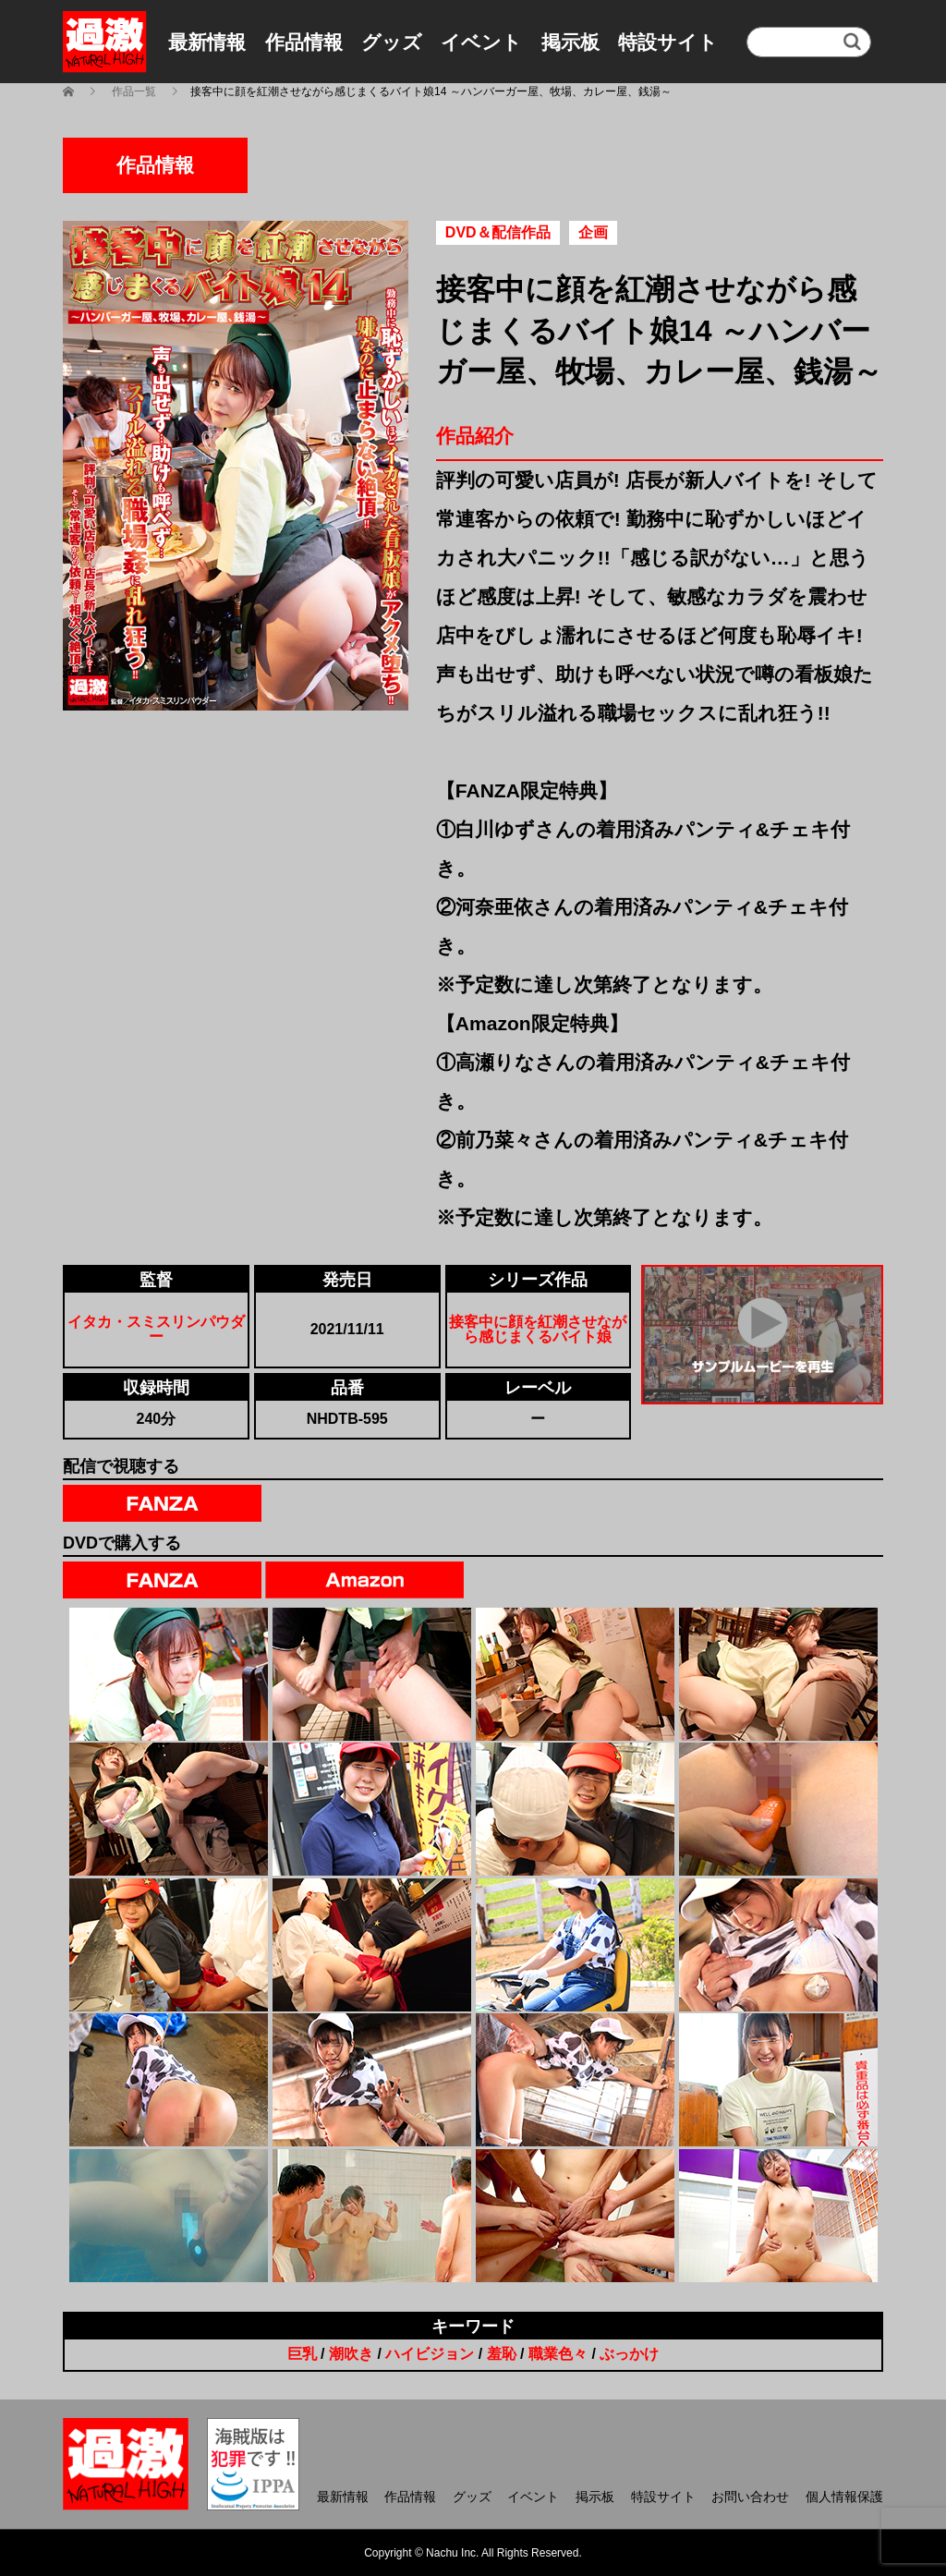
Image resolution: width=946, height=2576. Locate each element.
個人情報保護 (844, 2496)
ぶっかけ (629, 2354)
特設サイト (668, 42)
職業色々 (558, 2354)
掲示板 (570, 42)
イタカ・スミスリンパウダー (156, 1329)
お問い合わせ (750, 2496)
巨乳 (302, 2354)
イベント (481, 42)
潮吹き (351, 2354)
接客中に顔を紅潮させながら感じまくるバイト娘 (537, 1329)
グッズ (391, 42)
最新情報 (207, 42)
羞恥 (501, 2354)
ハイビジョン (429, 2354)
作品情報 (304, 42)
